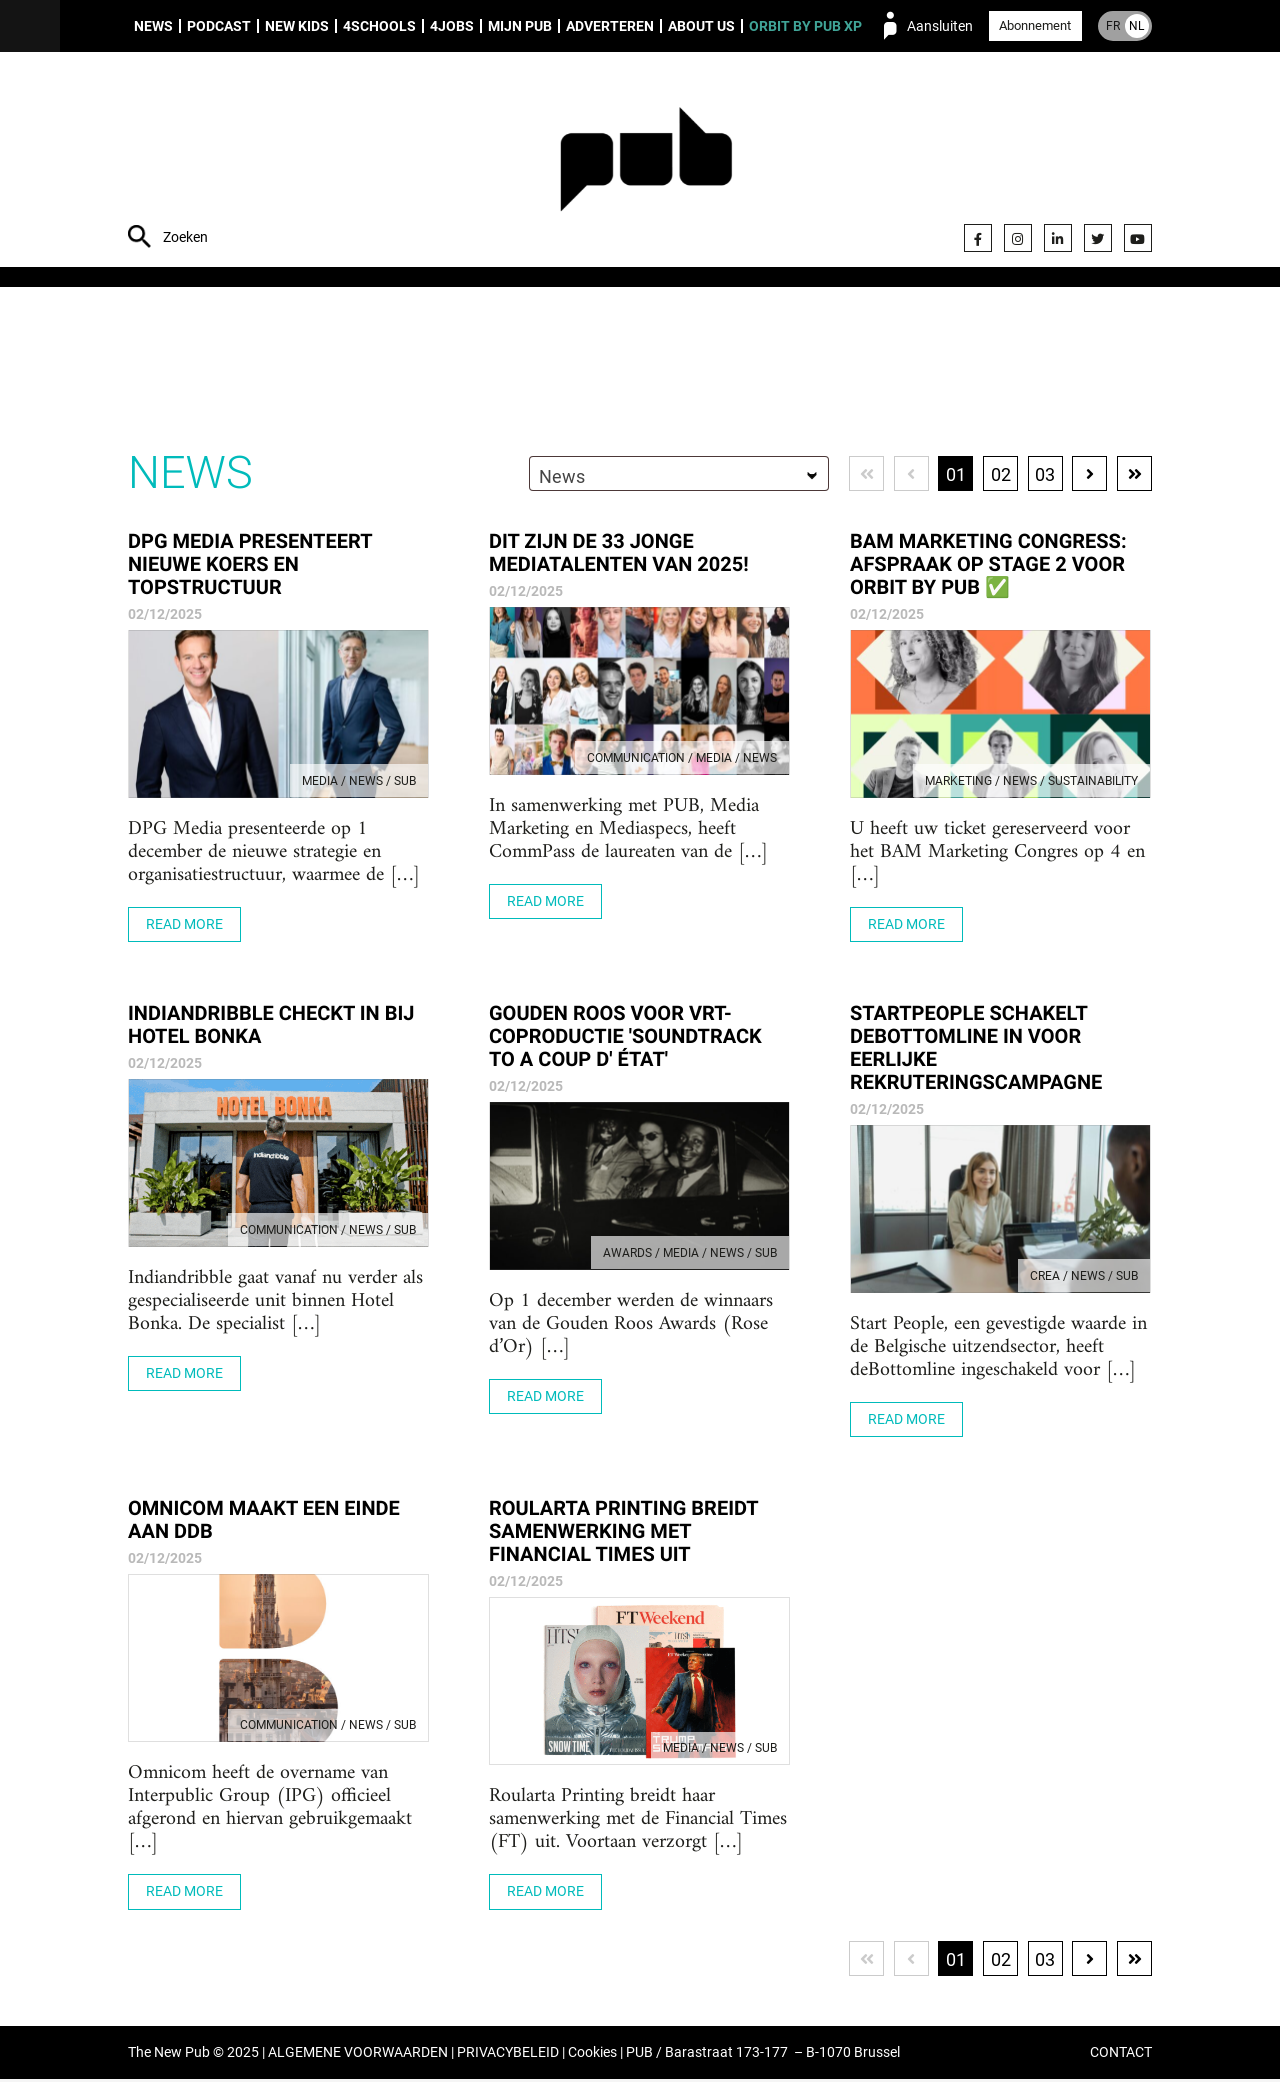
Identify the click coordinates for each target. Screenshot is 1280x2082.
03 (1045, 476)
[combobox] (677, 475)
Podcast (219, 26)
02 (1000, 476)
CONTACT (1121, 2055)
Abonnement (1035, 25)
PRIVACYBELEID (508, 2055)
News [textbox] (560, 478)
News (153, 26)
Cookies (592, 2055)
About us (701, 26)
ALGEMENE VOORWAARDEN (358, 2055)
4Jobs (452, 26)
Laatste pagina (1134, 475)
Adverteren (610, 26)
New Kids (297, 26)
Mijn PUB (520, 26)
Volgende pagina (1089, 475)
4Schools (379, 26)
